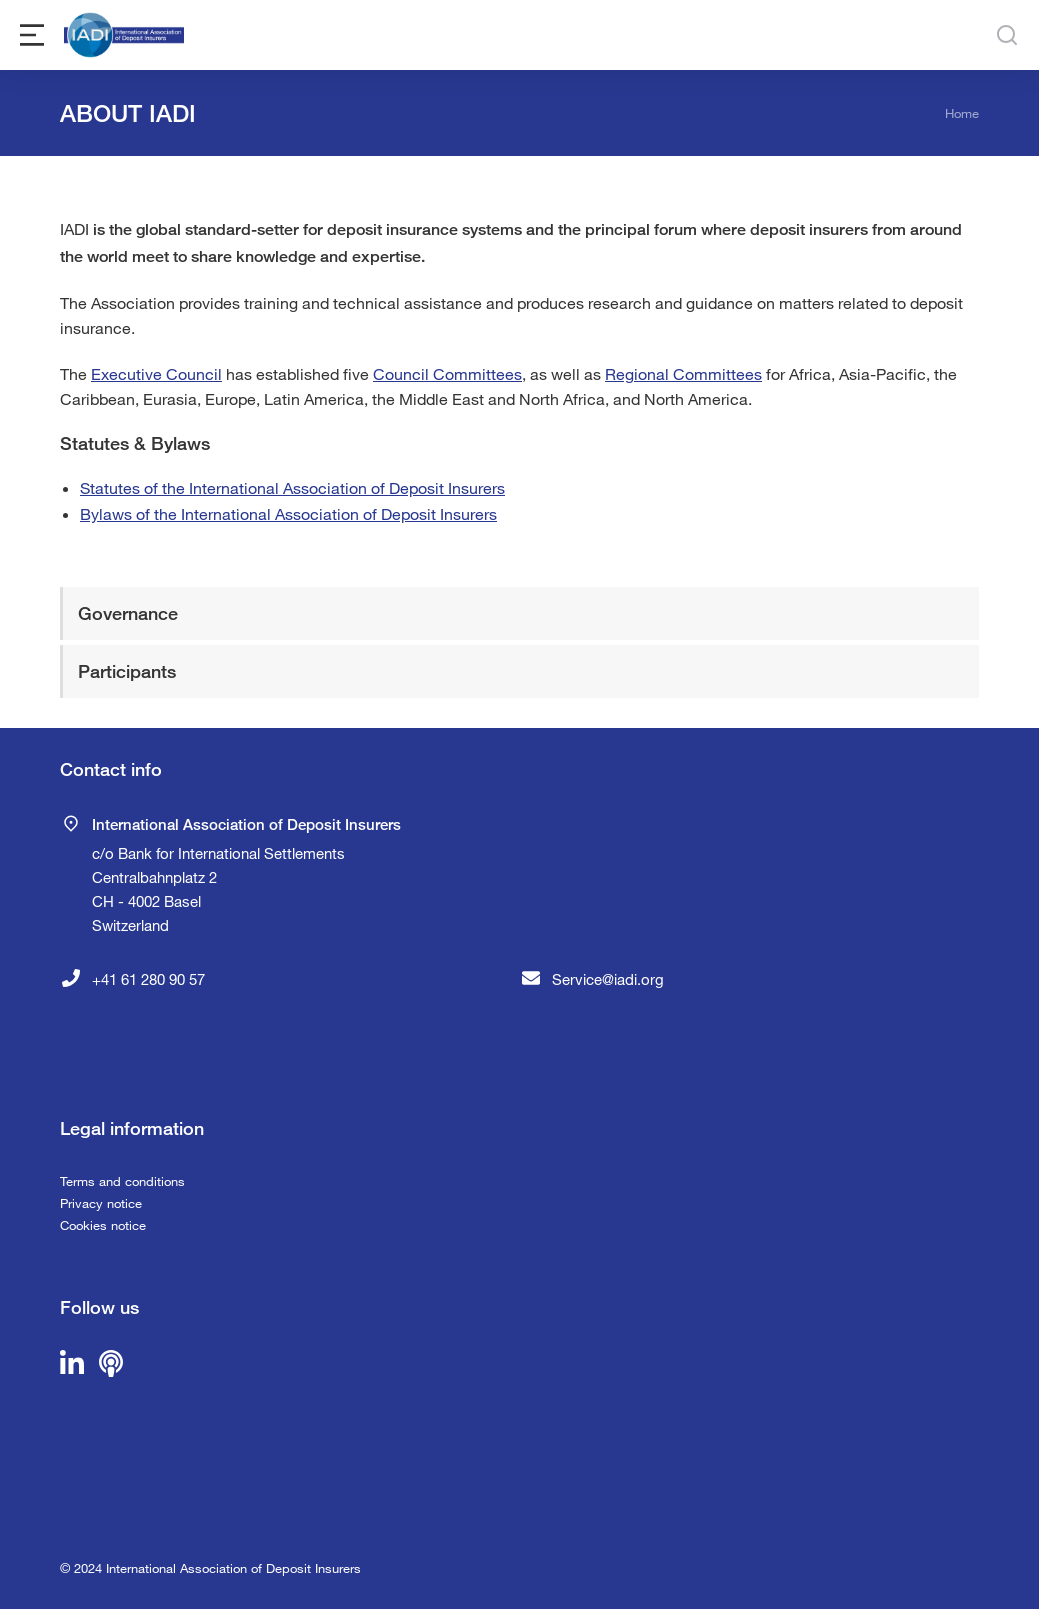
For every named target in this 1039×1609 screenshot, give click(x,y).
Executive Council (156, 373)
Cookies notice (103, 1225)
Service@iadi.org (608, 979)
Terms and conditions (122, 1181)
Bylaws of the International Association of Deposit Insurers (288, 513)
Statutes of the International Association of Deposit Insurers (292, 487)
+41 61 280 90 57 (148, 979)
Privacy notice (101, 1203)
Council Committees (447, 373)
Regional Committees (683, 373)
